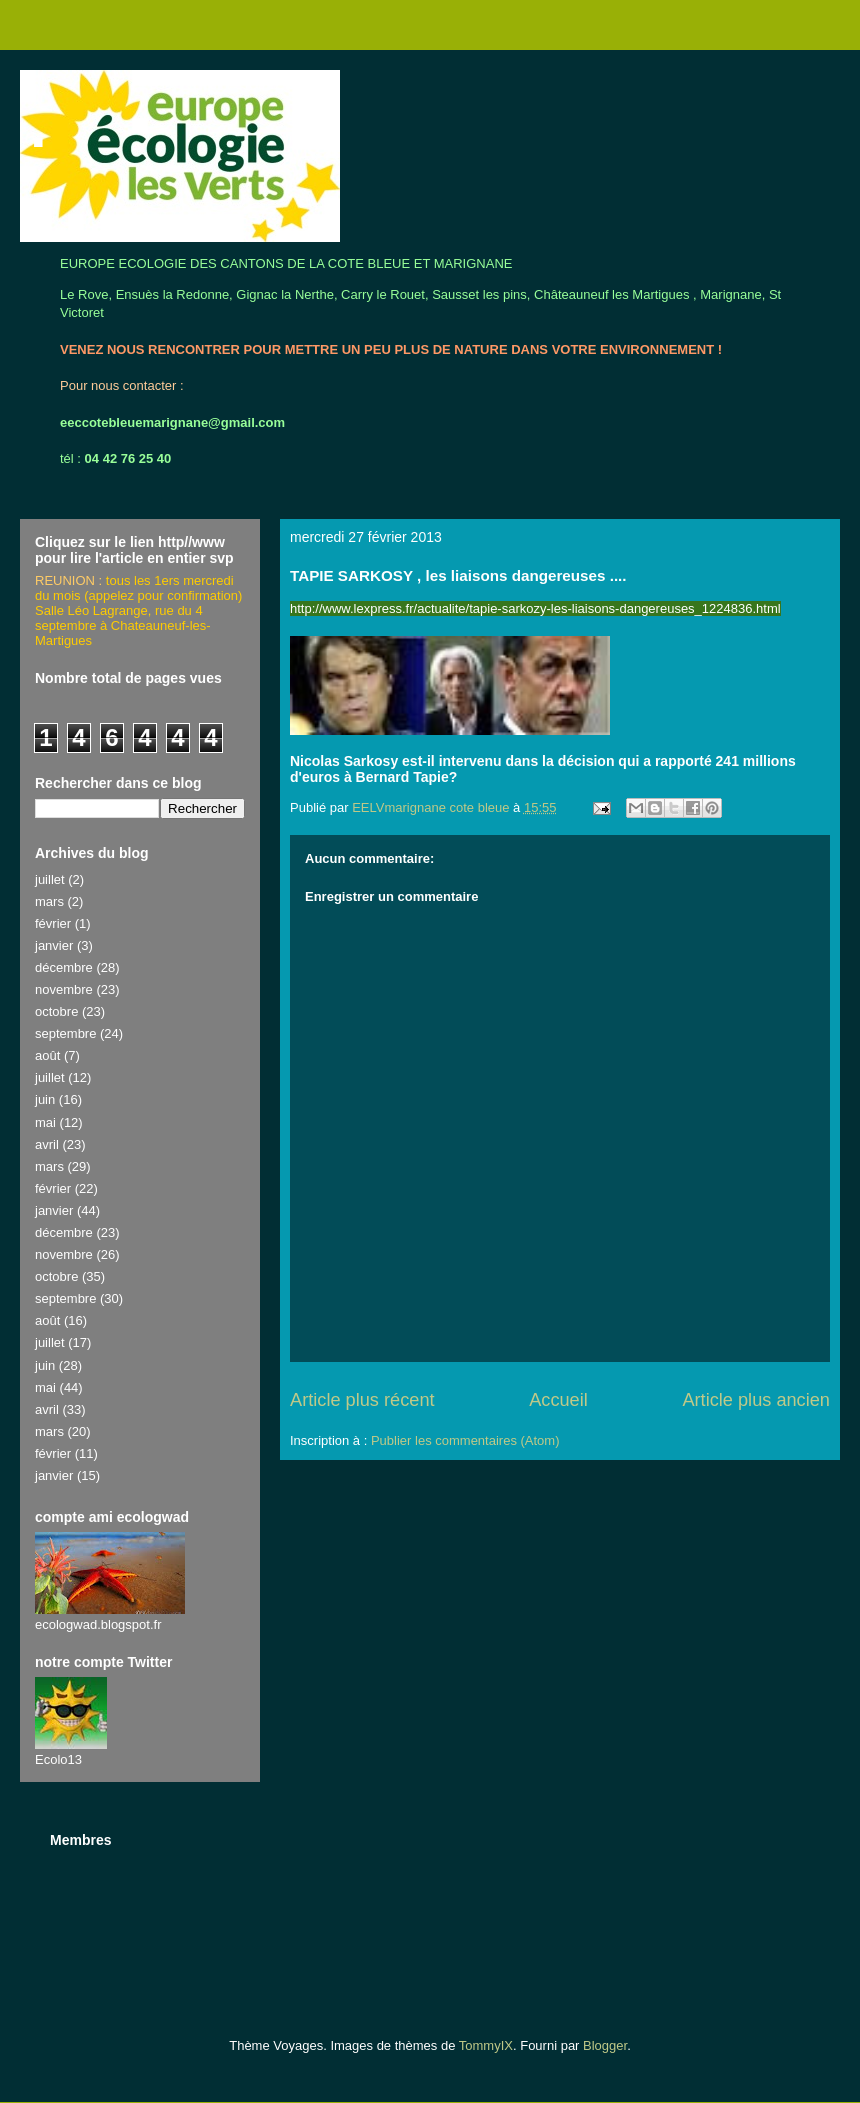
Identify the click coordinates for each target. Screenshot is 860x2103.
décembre (64, 967)
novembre (64, 989)
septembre (65, 1033)
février (53, 923)
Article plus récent (362, 1400)
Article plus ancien (756, 1400)
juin (45, 1099)
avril (47, 1144)
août (47, 1055)
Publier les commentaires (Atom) (465, 1440)
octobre (56, 1011)
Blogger (605, 2045)
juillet (50, 879)
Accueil (558, 1400)
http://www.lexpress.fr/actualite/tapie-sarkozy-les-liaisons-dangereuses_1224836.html (535, 608)
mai (45, 1122)
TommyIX (486, 2045)
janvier (54, 945)
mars (49, 901)
